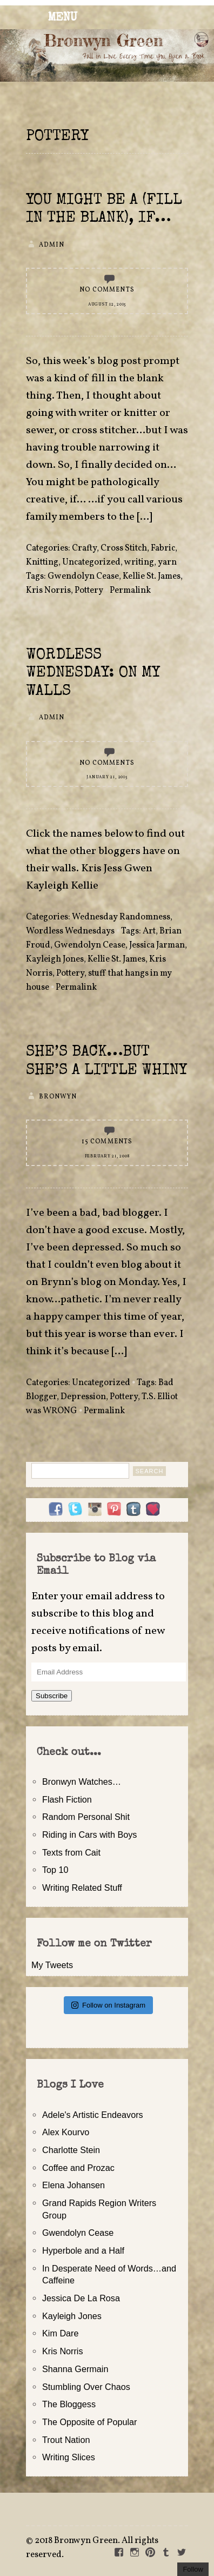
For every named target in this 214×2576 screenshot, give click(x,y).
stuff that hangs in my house (99, 981)
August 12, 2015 (107, 304)
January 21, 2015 (106, 777)
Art (149, 931)
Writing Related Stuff (82, 1887)
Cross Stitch (124, 548)
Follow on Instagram (108, 2005)
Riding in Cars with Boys (89, 1834)
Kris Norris (48, 591)
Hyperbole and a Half (83, 2250)
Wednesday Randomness (121, 917)
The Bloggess (69, 2404)
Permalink (130, 591)
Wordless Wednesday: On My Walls (93, 673)
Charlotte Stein (71, 2150)
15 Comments (107, 1141)
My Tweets (52, 1965)
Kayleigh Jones (55, 959)
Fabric (163, 548)
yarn (167, 562)
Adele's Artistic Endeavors (92, 2115)
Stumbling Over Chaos (86, 2387)
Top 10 (55, 1870)
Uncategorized (91, 562)
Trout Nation (66, 2440)
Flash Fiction (67, 1799)
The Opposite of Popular (89, 2422)
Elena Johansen (73, 2185)
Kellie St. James (151, 576)
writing (139, 562)
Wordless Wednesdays (70, 931)
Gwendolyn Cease (83, 576)
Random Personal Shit (86, 1817)
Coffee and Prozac (78, 2168)
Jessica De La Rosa (81, 2298)
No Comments (107, 290)
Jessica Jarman (157, 945)
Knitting (42, 562)
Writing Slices (68, 2457)
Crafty (84, 548)
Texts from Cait (71, 1852)
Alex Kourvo (65, 2132)
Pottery (89, 591)
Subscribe (52, 1696)
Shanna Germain (75, 2369)
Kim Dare (60, 2333)
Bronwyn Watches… (81, 1781)
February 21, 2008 (107, 1156)
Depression (83, 1397)
